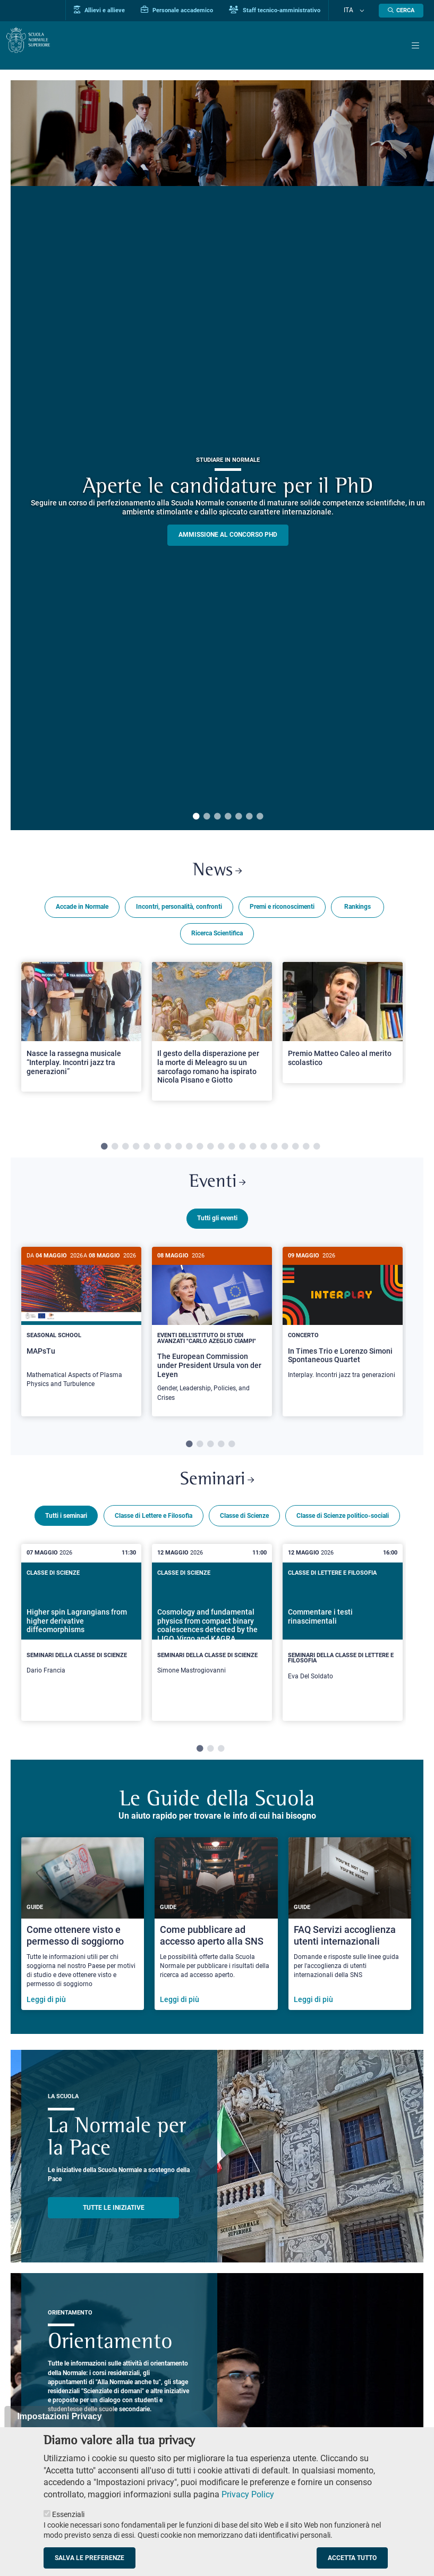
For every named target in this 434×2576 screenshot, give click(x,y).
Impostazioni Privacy (59, 2416)
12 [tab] (221, 1150)
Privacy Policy (248, 2494)
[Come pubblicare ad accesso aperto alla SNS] (216, 1939)
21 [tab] (316, 1150)
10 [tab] (199, 1150)
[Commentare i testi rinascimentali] (343, 1648)
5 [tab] (238, 817)
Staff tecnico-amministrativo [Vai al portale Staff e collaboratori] (291, 10)
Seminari (217, 1494)
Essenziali (68, 2514)
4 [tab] (228, 817)
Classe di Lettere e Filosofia (153, 1531)
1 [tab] (196, 817)
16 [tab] (263, 1150)
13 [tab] (231, 1150)
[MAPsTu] (81, 1330)
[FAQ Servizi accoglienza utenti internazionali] (349, 1939)
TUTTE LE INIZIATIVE (113, 2223)
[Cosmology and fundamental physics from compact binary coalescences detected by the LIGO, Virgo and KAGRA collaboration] (212, 1645)
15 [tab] (253, 1150)
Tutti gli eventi (217, 1225)
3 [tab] (217, 817)
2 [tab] (206, 817)
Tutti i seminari (66, 1531)
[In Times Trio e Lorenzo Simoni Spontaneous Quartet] (343, 1326)
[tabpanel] (81, 1044)
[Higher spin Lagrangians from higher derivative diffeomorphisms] (81, 1645)
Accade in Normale (82, 910)
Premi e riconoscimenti (282, 910)
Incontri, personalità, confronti (179, 910)
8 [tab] (178, 1150)
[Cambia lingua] (364, 10)
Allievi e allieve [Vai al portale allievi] (116, 10)
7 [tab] (259, 817)
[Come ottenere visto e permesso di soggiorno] (82, 1939)
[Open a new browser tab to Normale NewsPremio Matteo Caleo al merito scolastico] (343, 1026)
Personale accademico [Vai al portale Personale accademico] (194, 10)
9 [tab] (189, 1150)
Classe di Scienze (244, 1531)
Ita (357, 10)
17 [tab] (274, 1150)
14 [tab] (242, 1150)
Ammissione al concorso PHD (227, 534)
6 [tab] (249, 817)
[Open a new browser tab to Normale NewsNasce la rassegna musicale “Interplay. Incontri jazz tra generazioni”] (81, 1031)
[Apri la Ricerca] (401, 11)
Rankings (357, 910)
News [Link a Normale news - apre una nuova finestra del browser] (217, 873)
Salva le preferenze (89, 2558)
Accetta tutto (352, 2558)
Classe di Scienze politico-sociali (342, 1531)
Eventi (217, 1188)
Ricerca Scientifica (217, 937)
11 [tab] (210, 1150)
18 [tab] (284, 1150)
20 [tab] (306, 1150)
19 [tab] (295, 1150)
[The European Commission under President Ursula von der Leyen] (212, 1337)
